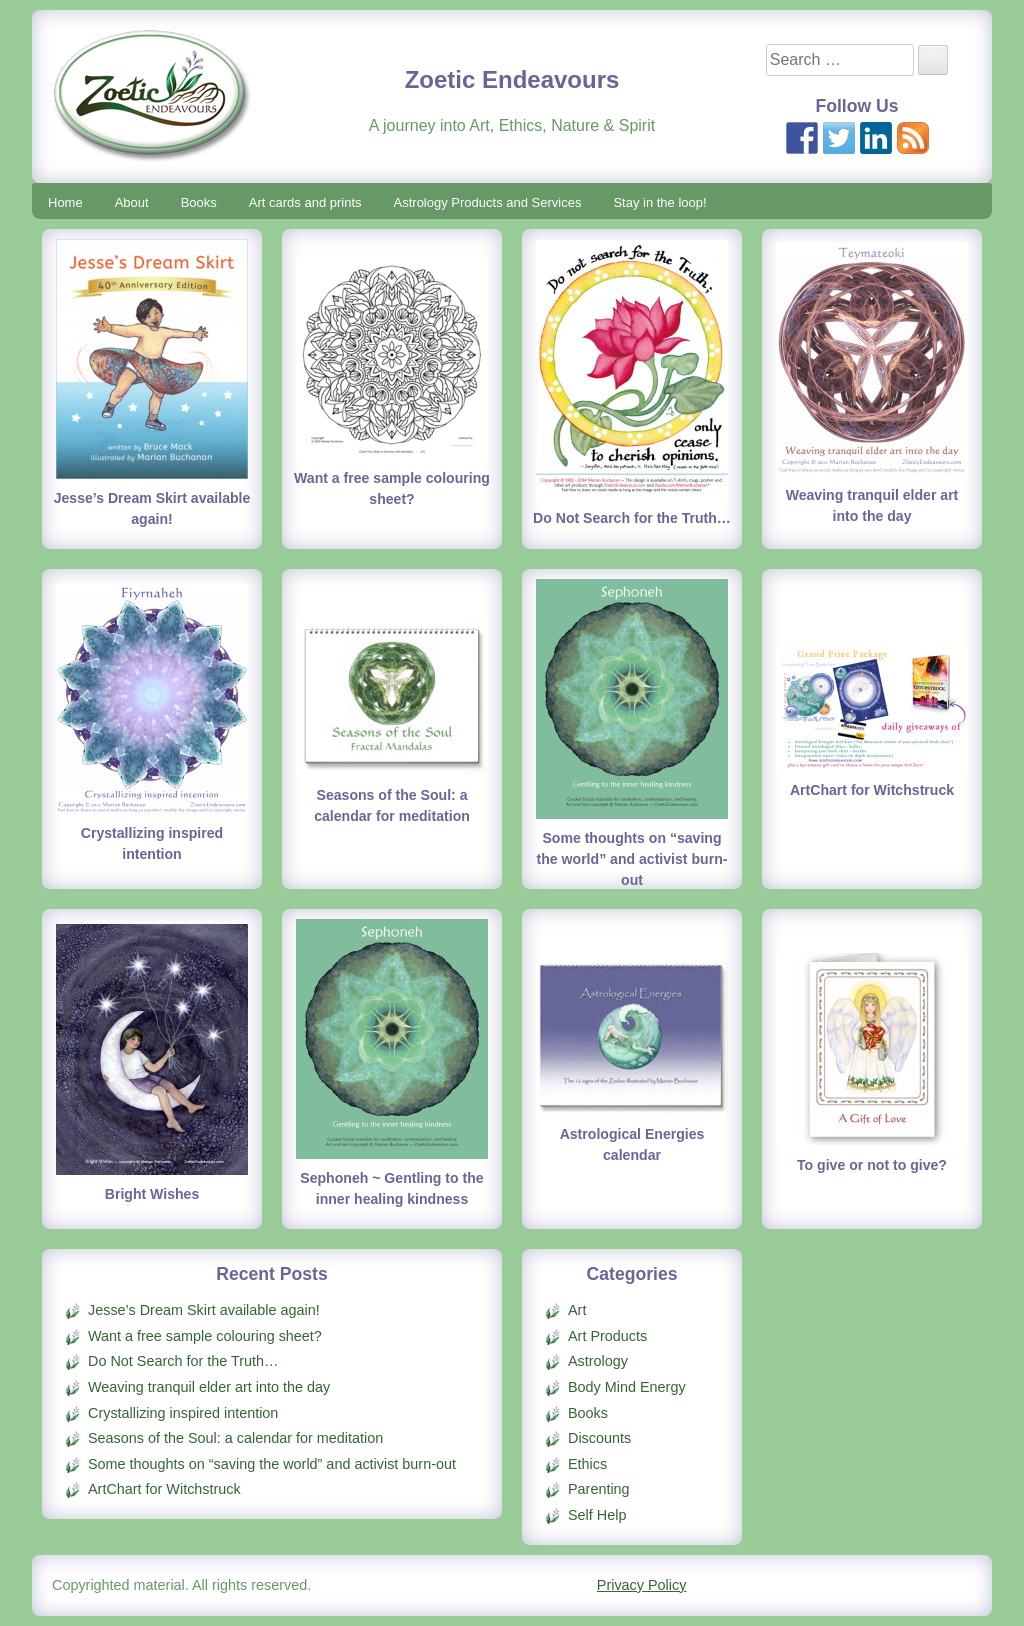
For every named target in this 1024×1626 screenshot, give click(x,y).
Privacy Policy (642, 1585)
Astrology (598, 1361)
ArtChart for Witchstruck (872, 790)
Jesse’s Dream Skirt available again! (204, 1310)
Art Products (607, 1336)
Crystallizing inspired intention (183, 1413)
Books (199, 202)
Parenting (599, 1489)
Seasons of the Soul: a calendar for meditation (235, 1438)
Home (65, 202)
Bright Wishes (152, 1194)
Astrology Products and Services (488, 202)
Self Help (597, 1515)
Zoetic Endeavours (512, 79)
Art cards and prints (305, 202)
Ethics (587, 1464)
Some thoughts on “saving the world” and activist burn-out (632, 859)
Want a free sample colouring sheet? (205, 1336)
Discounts (599, 1438)
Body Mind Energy (627, 1387)
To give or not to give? (872, 1165)
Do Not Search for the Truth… (632, 518)
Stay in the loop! (659, 202)
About (132, 202)
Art (577, 1310)
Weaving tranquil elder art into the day (209, 1387)
